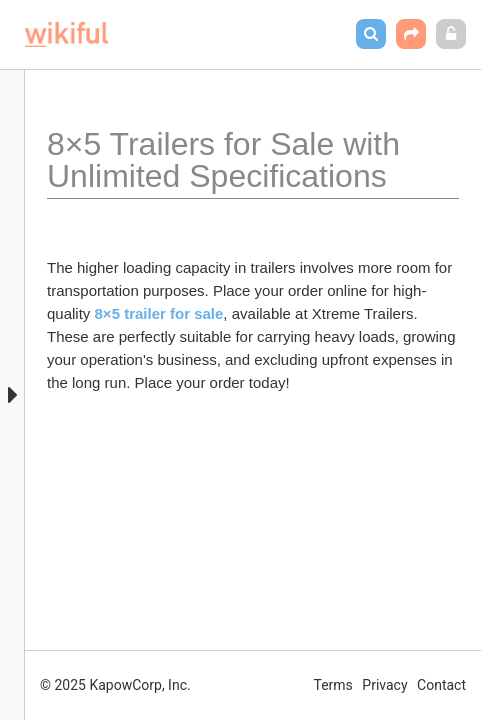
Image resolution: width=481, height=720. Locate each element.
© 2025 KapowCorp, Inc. (115, 685)
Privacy (384, 685)
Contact (441, 685)
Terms (333, 685)
